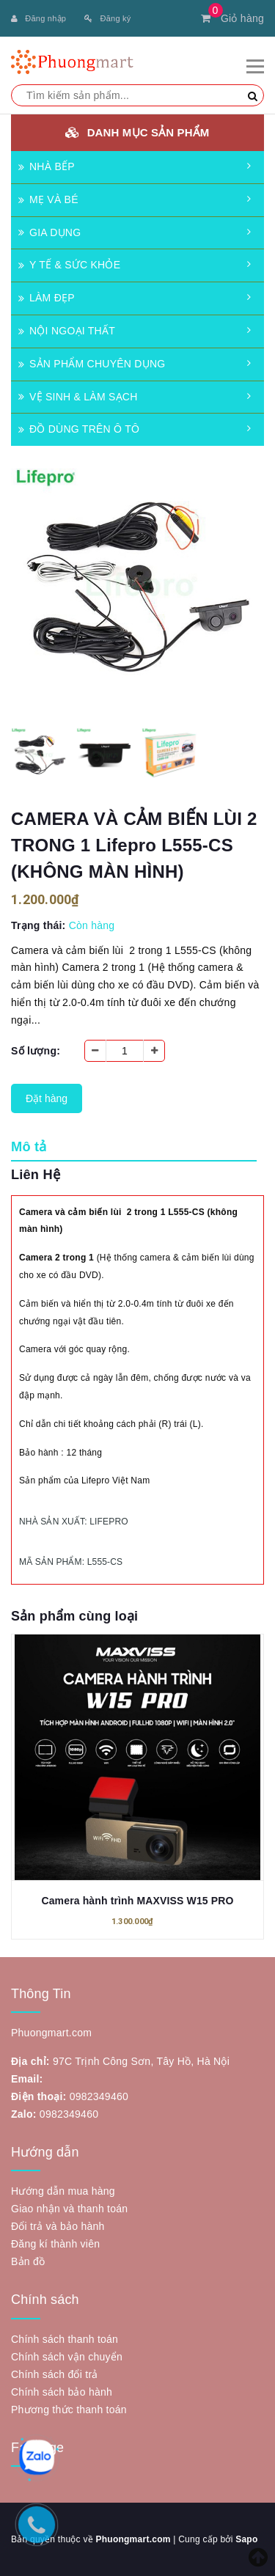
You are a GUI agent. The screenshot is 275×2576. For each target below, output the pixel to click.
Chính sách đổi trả (54, 2374)
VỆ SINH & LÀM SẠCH (78, 397)
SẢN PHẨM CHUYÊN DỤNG (91, 364)
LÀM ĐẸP (46, 298)
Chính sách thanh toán (64, 2339)
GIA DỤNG (49, 232)
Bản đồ (28, 2261)
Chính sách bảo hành (61, 2392)
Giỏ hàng (232, 18)
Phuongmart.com (132, 2539)
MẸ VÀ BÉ (48, 199)
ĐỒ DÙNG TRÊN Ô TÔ (78, 429)
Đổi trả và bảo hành (58, 2226)
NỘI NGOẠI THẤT (66, 331)
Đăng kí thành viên (55, 2244)
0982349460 (99, 2096)
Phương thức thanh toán (69, 2409)
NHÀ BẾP (46, 166)
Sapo (246, 2539)
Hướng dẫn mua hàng (63, 2191)
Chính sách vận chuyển (66, 2357)
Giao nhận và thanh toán (69, 2208)
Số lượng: (35, 1051)
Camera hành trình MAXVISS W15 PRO (137, 1901)
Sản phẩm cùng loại (74, 1616)
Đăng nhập (38, 18)
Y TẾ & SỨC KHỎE (69, 265)
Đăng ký (107, 18)
